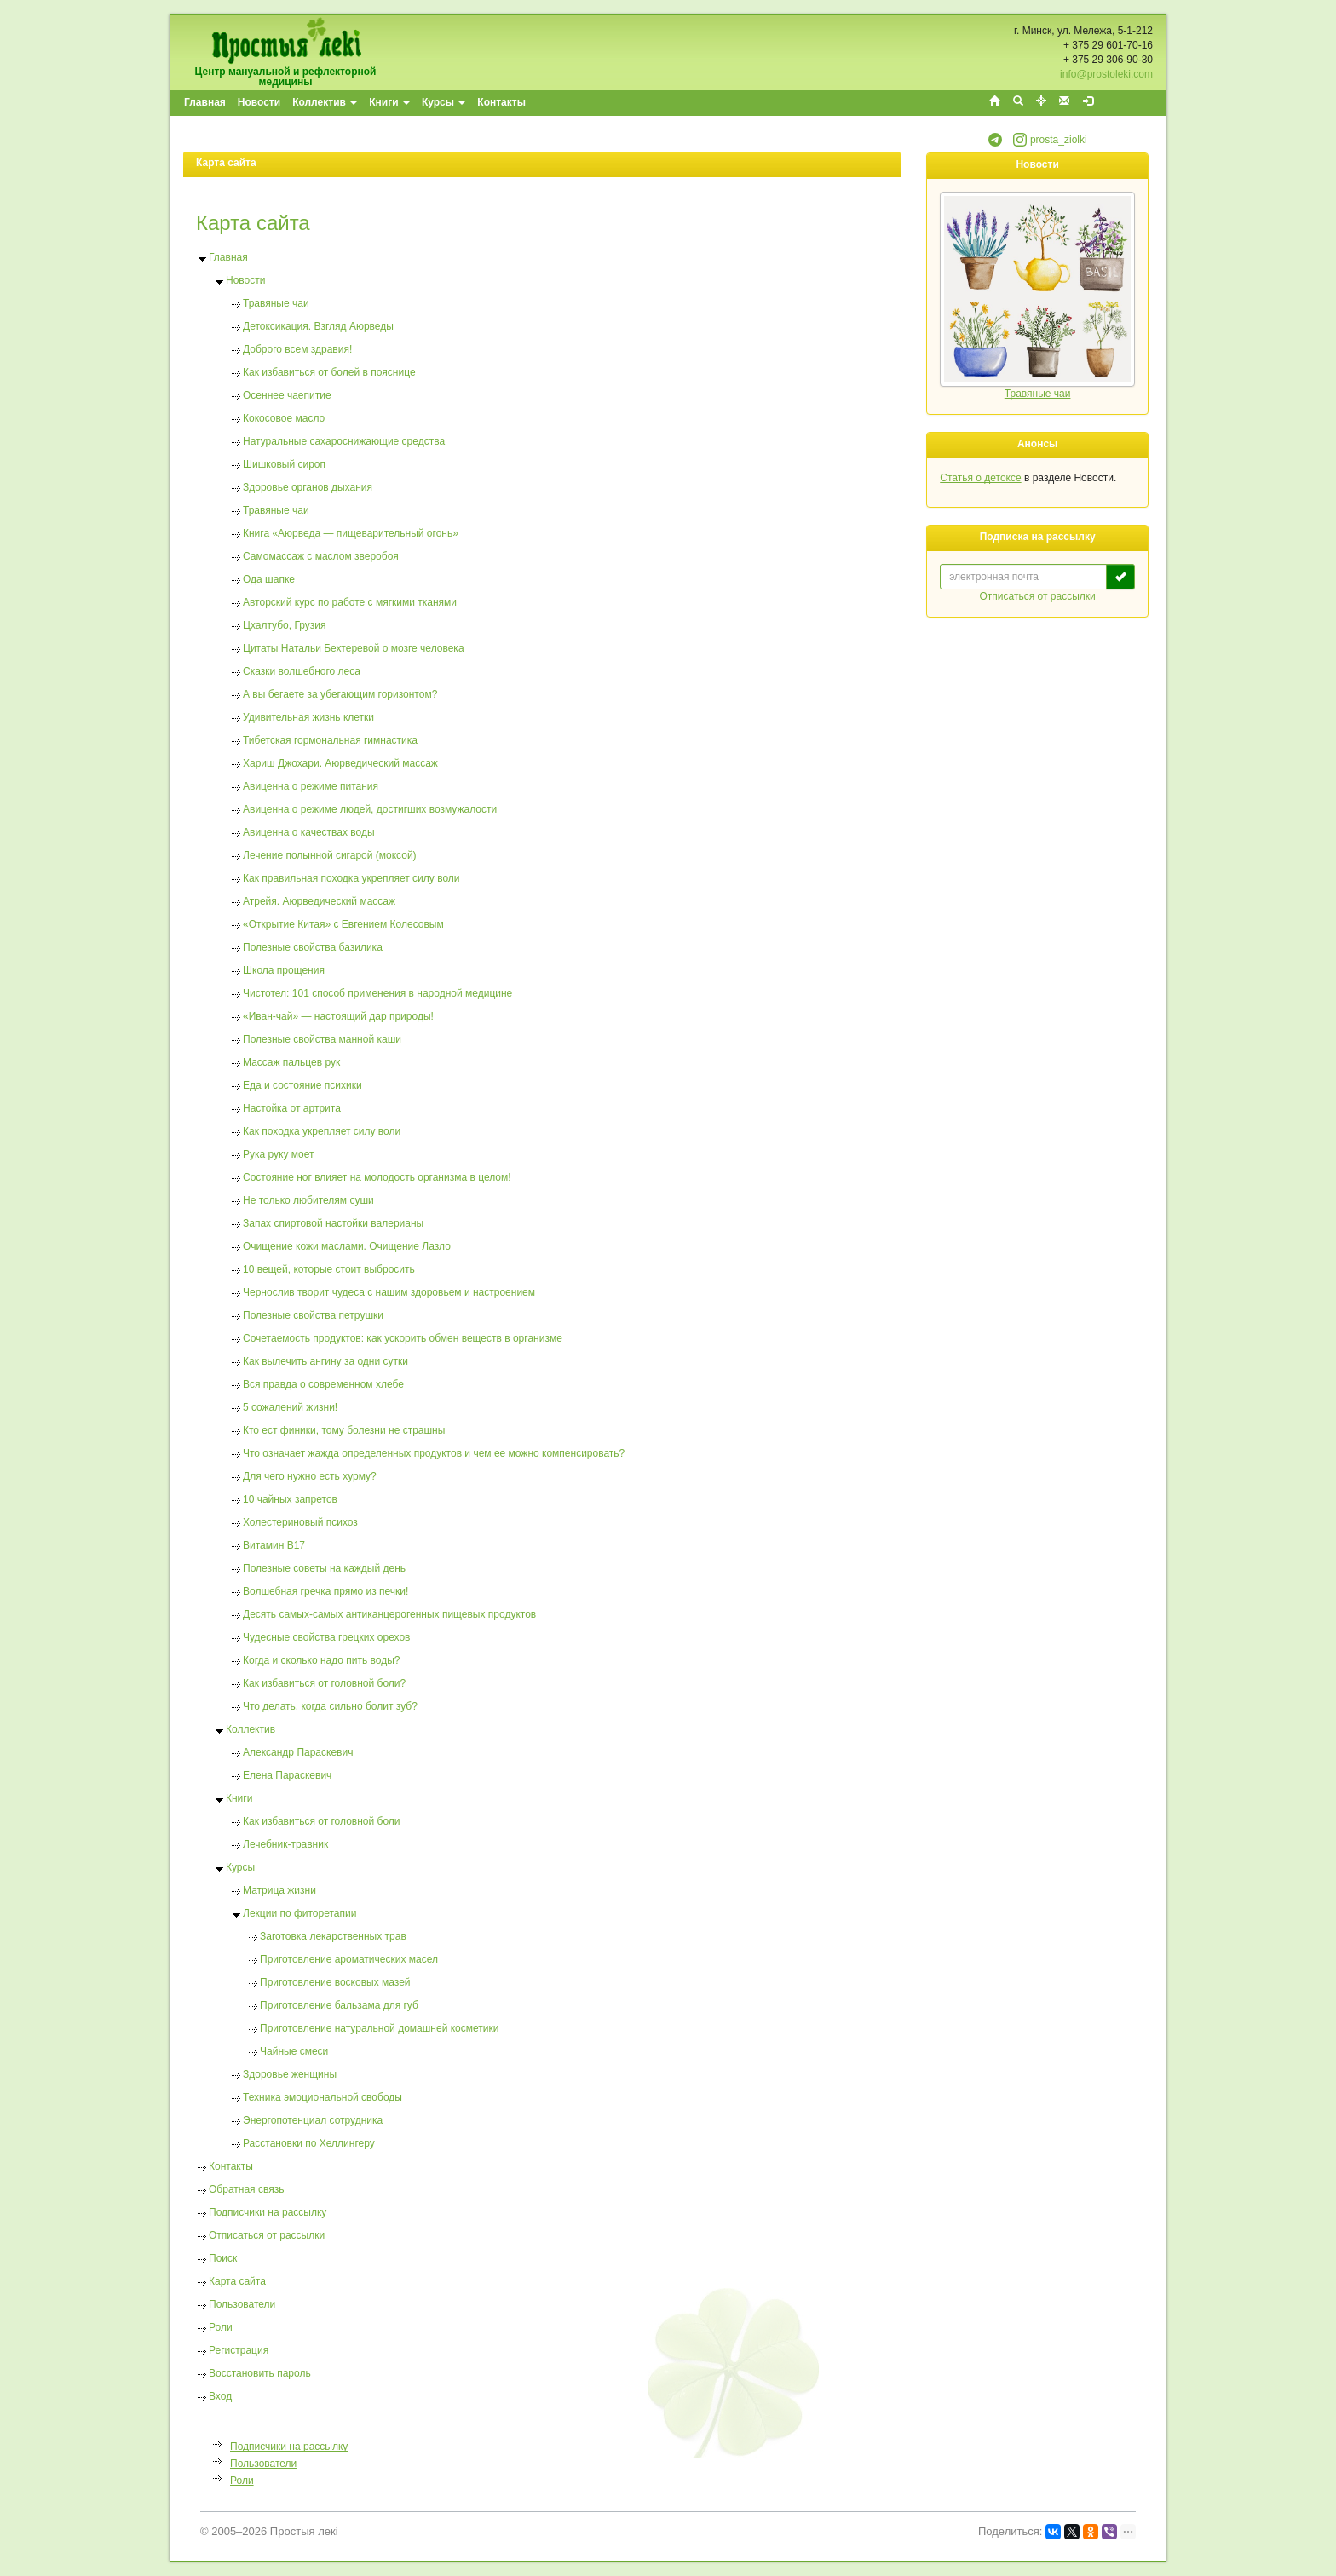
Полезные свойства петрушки (313, 1315)
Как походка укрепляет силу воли (321, 1131)
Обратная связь (246, 2189)
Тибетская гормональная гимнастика (330, 740)
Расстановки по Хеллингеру (309, 2143)
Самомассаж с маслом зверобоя (321, 556)
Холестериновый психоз (300, 1522)
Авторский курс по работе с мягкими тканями (350, 602)
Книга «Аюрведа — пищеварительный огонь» (350, 533)
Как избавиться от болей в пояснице (329, 372)
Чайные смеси (294, 2051)
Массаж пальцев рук (291, 1062)
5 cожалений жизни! (290, 1407)
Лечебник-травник (285, 1844)
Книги (389, 102)
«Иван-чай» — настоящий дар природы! (338, 1016)
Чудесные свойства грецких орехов (326, 1637)
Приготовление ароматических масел (349, 1959)
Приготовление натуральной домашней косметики (379, 2028)
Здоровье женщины (290, 2074)
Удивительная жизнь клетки (308, 717)
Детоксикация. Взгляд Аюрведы (318, 326)
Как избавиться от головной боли (321, 1821)
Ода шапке (269, 579)
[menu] (272, 2462)
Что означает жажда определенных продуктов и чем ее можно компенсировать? (434, 1453)
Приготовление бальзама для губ (339, 2005)
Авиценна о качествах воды (309, 832)
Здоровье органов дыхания (307, 487)
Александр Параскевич (298, 1752)
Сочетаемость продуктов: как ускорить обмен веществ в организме (402, 1338)
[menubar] (356, 103)
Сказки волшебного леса (301, 671)
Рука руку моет (278, 1154)
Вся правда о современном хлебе (323, 1384)
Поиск (223, 2258)
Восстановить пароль (260, 2373)
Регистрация (238, 2350)
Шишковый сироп (284, 464)
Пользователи (242, 2304)
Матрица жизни (279, 1890)
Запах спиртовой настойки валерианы (333, 1223)
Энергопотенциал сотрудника (313, 2120)
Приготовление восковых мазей (335, 1982)
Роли (221, 2327)
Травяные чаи (276, 303)
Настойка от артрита (292, 1108)
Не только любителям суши (308, 1200)
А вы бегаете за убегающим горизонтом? (340, 694)
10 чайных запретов (290, 1499)
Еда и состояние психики (302, 1085)
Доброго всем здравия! (297, 349)
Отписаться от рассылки (267, 2235)
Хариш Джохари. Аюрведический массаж (340, 763)
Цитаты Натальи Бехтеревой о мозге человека (353, 648)
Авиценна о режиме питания (310, 786)
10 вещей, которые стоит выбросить (329, 1269)
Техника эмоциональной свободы (322, 2097)
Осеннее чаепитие (287, 395)
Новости (259, 102)
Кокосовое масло (284, 418)
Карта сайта (237, 2281)
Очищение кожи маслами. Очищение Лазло (347, 1246)
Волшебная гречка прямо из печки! (325, 1591)
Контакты (501, 102)
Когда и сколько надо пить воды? (321, 1660)
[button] (995, 143)
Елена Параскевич (287, 1775)
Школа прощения (284, 970)
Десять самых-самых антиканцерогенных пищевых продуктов (389, 1614)
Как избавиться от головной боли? (324, 1683)
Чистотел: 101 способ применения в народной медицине (377, 993)
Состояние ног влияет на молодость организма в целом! (377, 1177)
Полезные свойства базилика (313, 947)
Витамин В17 (274, 1545)
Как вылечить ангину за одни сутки (325, 1361)
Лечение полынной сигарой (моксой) (330, 855)
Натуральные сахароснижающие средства (344, 441)
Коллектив (324, 102)
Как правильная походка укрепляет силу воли (351, 878)
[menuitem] (206, 103)
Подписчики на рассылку (267, 2212)
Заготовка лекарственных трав (333, 1936)
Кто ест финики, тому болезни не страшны (344, 1430)
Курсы (443, 102)
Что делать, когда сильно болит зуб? (330, 1706)
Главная (205, 102)
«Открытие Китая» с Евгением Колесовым (343, 924)
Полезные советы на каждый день (324, 1568)
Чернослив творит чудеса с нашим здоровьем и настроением (389, 1292)
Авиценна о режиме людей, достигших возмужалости (370, 809)
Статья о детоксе (980, 478)
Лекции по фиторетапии (299, 1913)
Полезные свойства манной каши (322, 1039)
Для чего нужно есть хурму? (310, 1476)
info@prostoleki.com (1106, 74)
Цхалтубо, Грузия (284, 625)
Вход (220, 2396)
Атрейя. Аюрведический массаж (319, 901)
